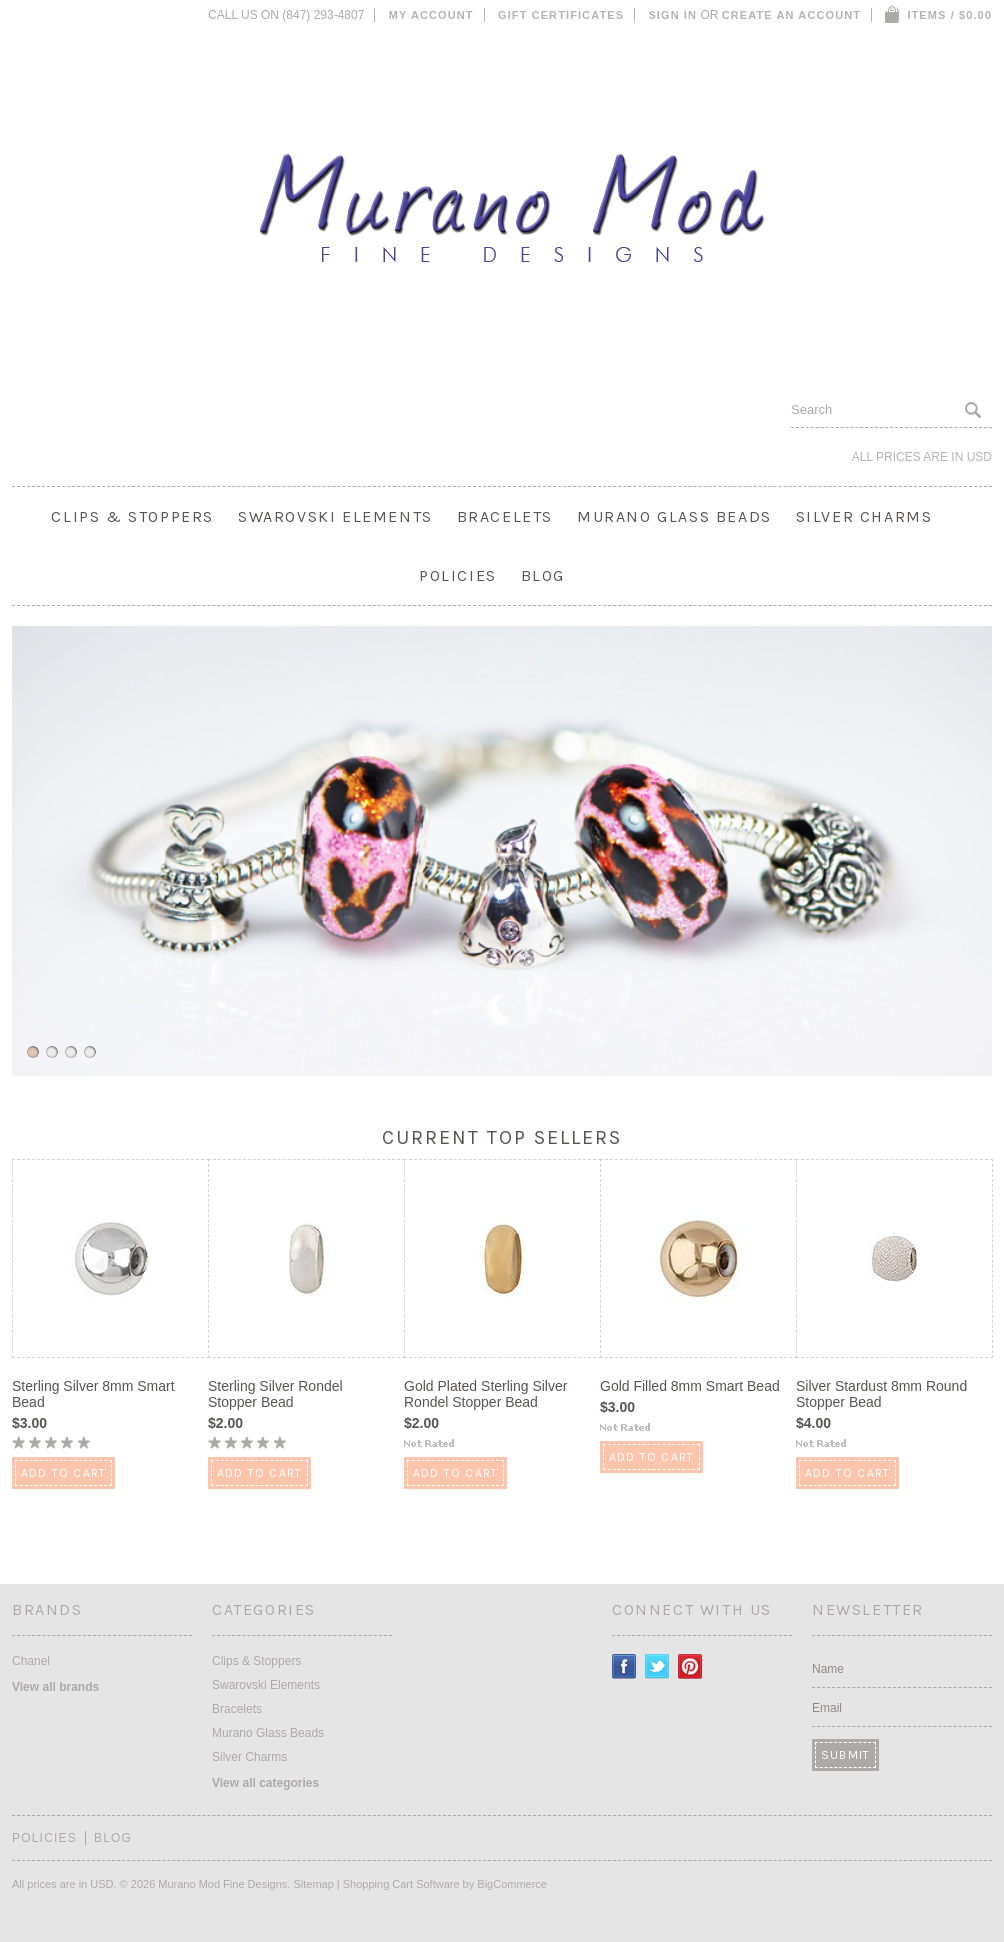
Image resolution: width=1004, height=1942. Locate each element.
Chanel (31, 1661)
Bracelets (505, 516)
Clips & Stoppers (132, 516)
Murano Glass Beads (674, 516)
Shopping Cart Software (401, 1884)
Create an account (791, 15)
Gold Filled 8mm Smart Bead (690, 1386)
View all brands (55, 1687)
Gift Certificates (561, 15)
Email (827, 1708)
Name (828, 1669)
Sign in (672, 15)
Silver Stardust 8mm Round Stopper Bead (881, 1394)
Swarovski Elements (335, 516)
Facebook (624, 1666)
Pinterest (690, 1666)
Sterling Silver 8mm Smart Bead (93, 1394)
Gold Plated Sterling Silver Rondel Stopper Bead (485, 1394)
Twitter (657, 1666)
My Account (431, 15)
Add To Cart (63, 1473)
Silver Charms (864, 516)
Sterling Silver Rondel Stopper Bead (275, 1394)
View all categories (265, 1783)
